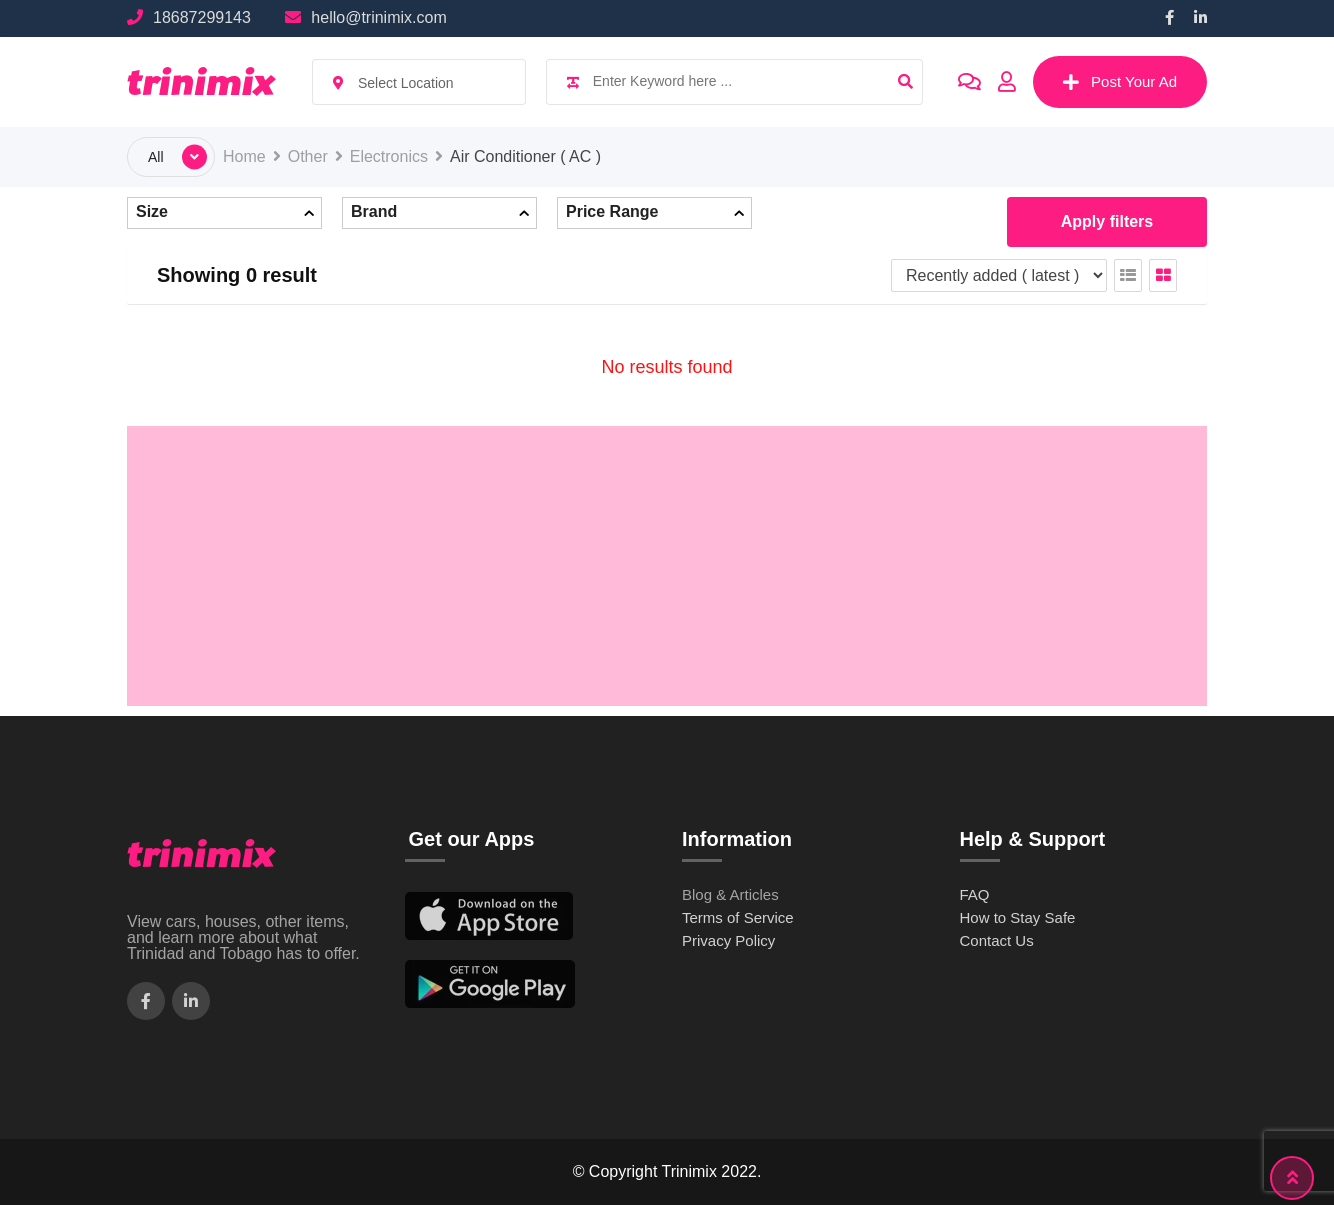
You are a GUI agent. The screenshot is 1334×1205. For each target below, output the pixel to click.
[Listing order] (999, 275)
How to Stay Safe (1018, 918)
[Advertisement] (667, 566)
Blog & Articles (730, 895)
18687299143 (202, 17)
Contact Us (997, 941)
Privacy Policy (728, 941)
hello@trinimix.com (378, 17)
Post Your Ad (1120, 82)
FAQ (975, 895)
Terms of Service (738, 918)
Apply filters (1107, 221)
